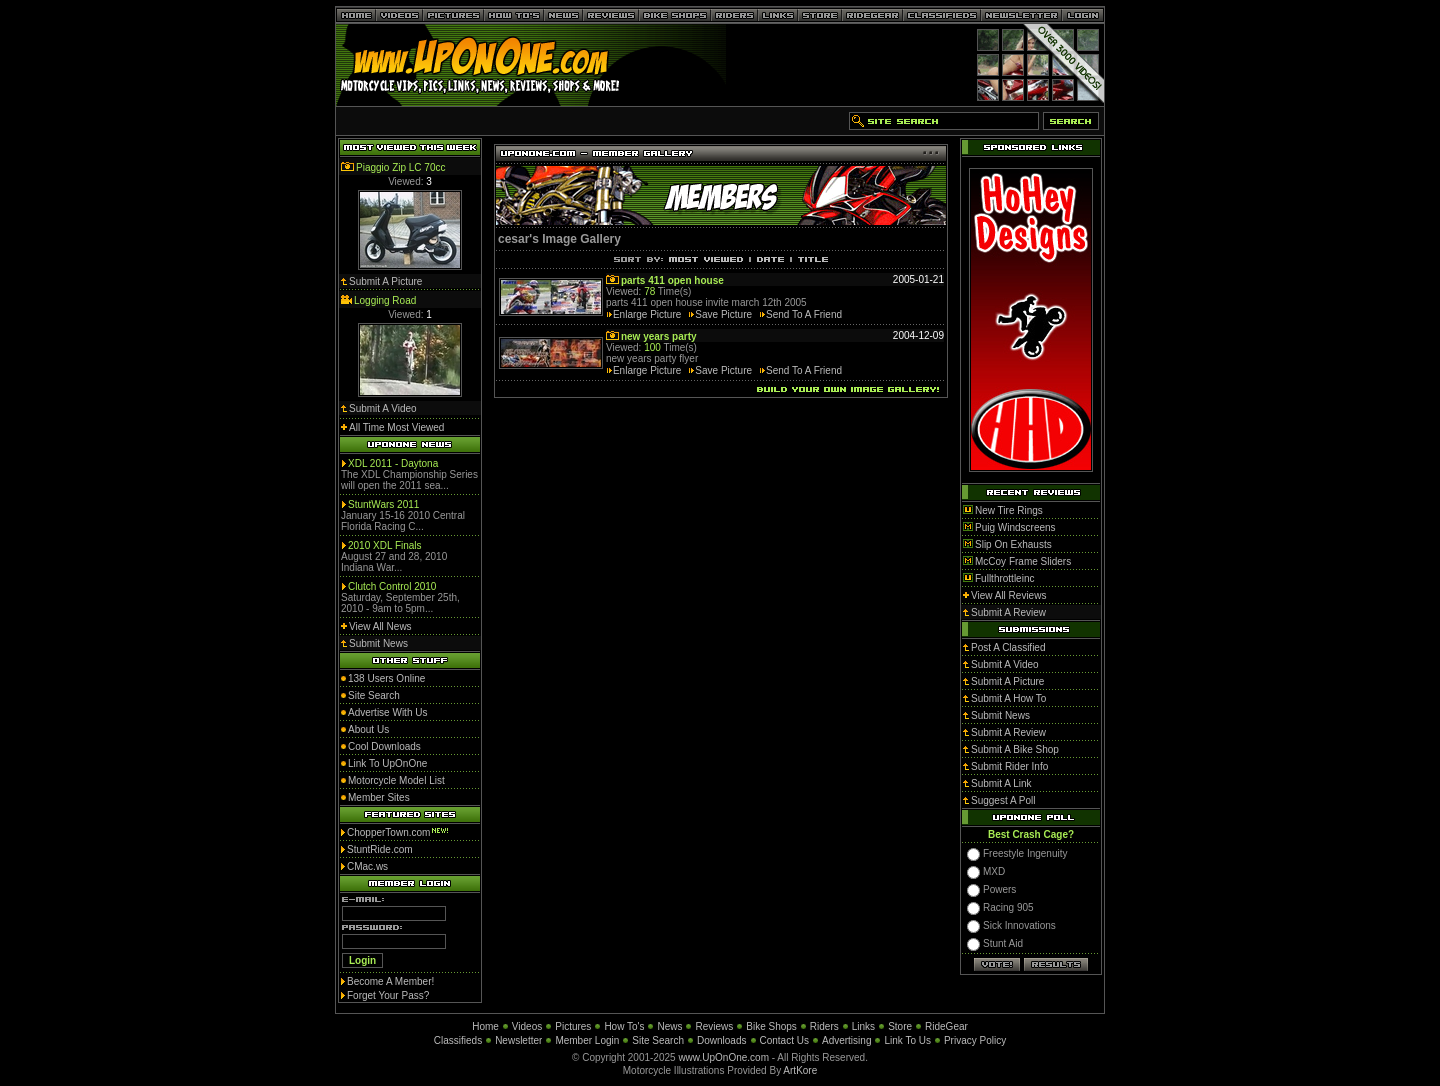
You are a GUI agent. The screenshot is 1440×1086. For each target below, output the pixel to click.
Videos (527, 1026)
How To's (624, 1026)
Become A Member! (390, 981)
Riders (824, 1026)
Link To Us (907, 1040)
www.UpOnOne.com (723, 1057)
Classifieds (458, 1040)
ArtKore (800, 1070)
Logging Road (385, 300)
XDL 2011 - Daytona (393, 463)
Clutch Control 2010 (392, 586)
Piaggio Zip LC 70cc (401, 167)
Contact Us (784, 1040)
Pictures (573, 1026)
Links (863, 1026)
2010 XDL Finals (385, 545)
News (669, 1026)
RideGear (946, 1026)
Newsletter (518, 1040)
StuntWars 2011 (383, 504)
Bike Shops (771, 1026)
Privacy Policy (975, 1040)
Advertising (846, 1040)
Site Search (658, 1040)
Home (485, 1026)
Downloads (721, 1040)
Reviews (714, 1026)
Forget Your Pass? (388, 995)
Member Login (587, 1040)
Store (900, 1026)
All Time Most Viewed (396, 427)
